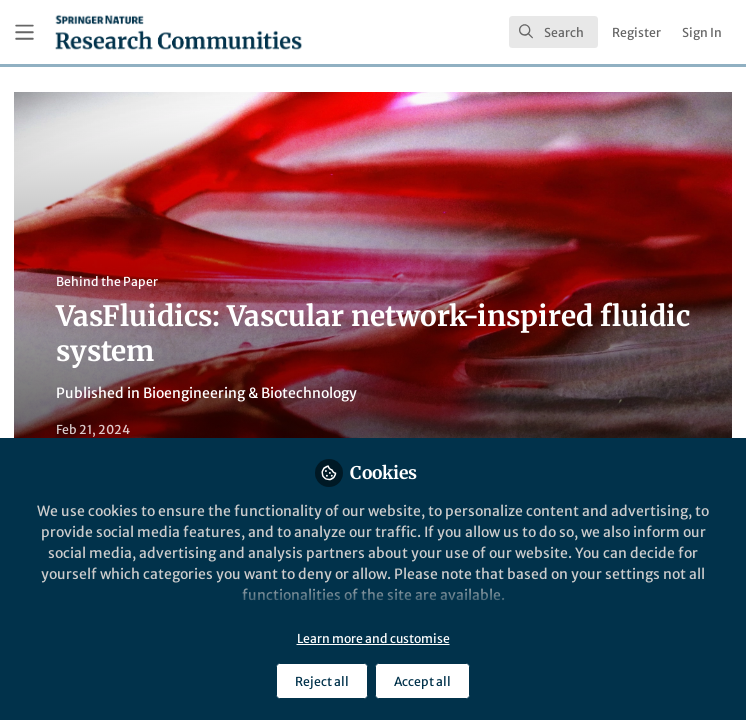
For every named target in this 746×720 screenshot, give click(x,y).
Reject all (322, 681)
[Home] (178, 32)
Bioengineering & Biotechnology (250, 393)
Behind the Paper (107, 281)
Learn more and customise (373, 638)
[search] (553, 32)
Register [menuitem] (636, 32)
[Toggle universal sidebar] (24, 32)
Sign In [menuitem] (702, 32)
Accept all (422, 681)
